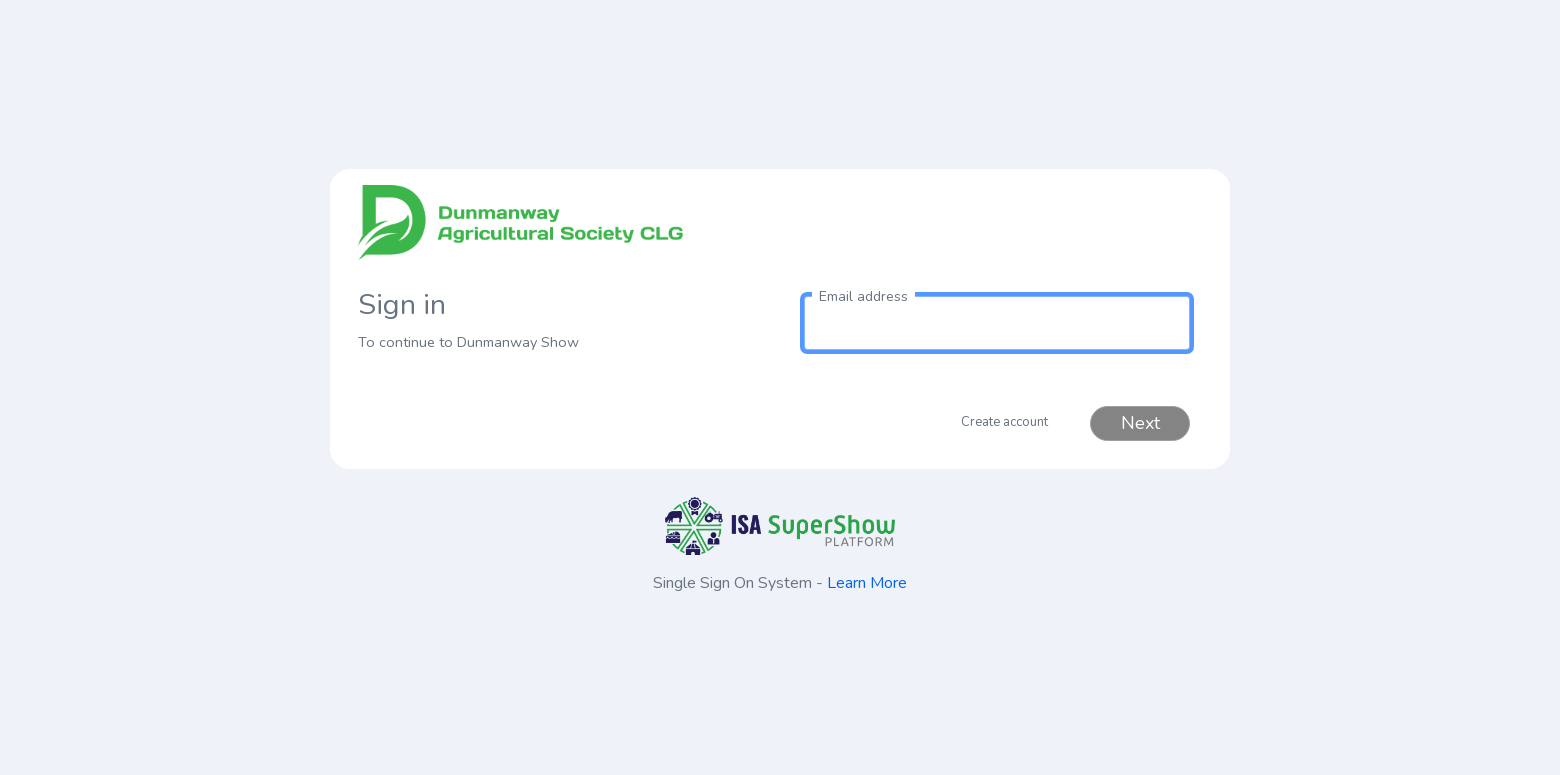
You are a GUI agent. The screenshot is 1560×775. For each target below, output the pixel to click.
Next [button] (1140, 423)
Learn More (867, 583)
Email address (863, 296)
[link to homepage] (563, 230)
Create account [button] (1004, 422)
